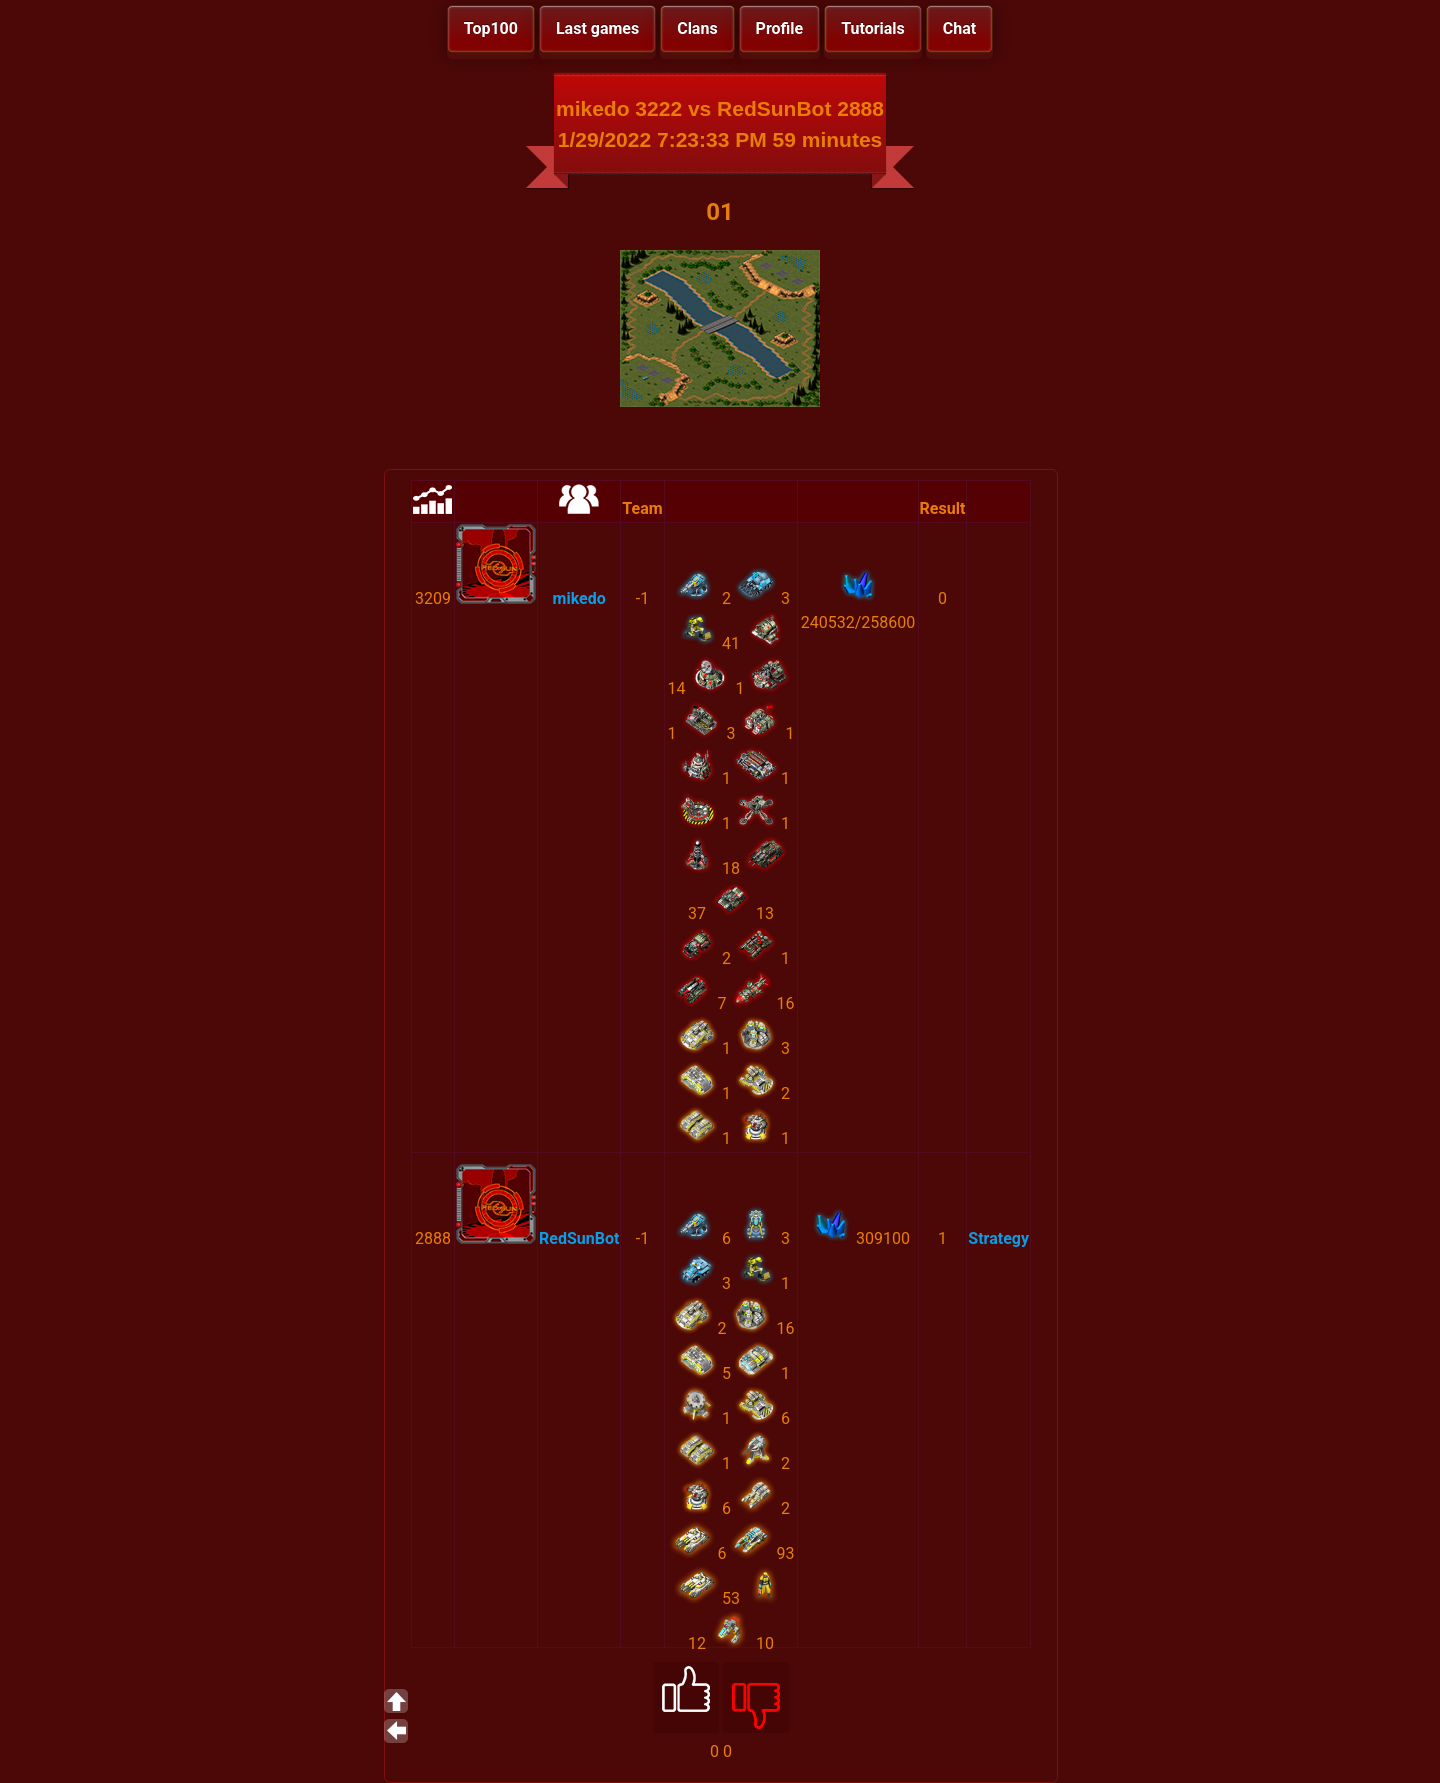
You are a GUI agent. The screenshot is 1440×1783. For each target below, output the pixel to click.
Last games (597, 28)
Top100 (491, 28)
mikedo (579, 598)
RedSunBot (579, 1238)
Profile (780, 28)
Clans (697, 28)
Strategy (998, 1238)
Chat (959, 28)
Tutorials (873, 28)
